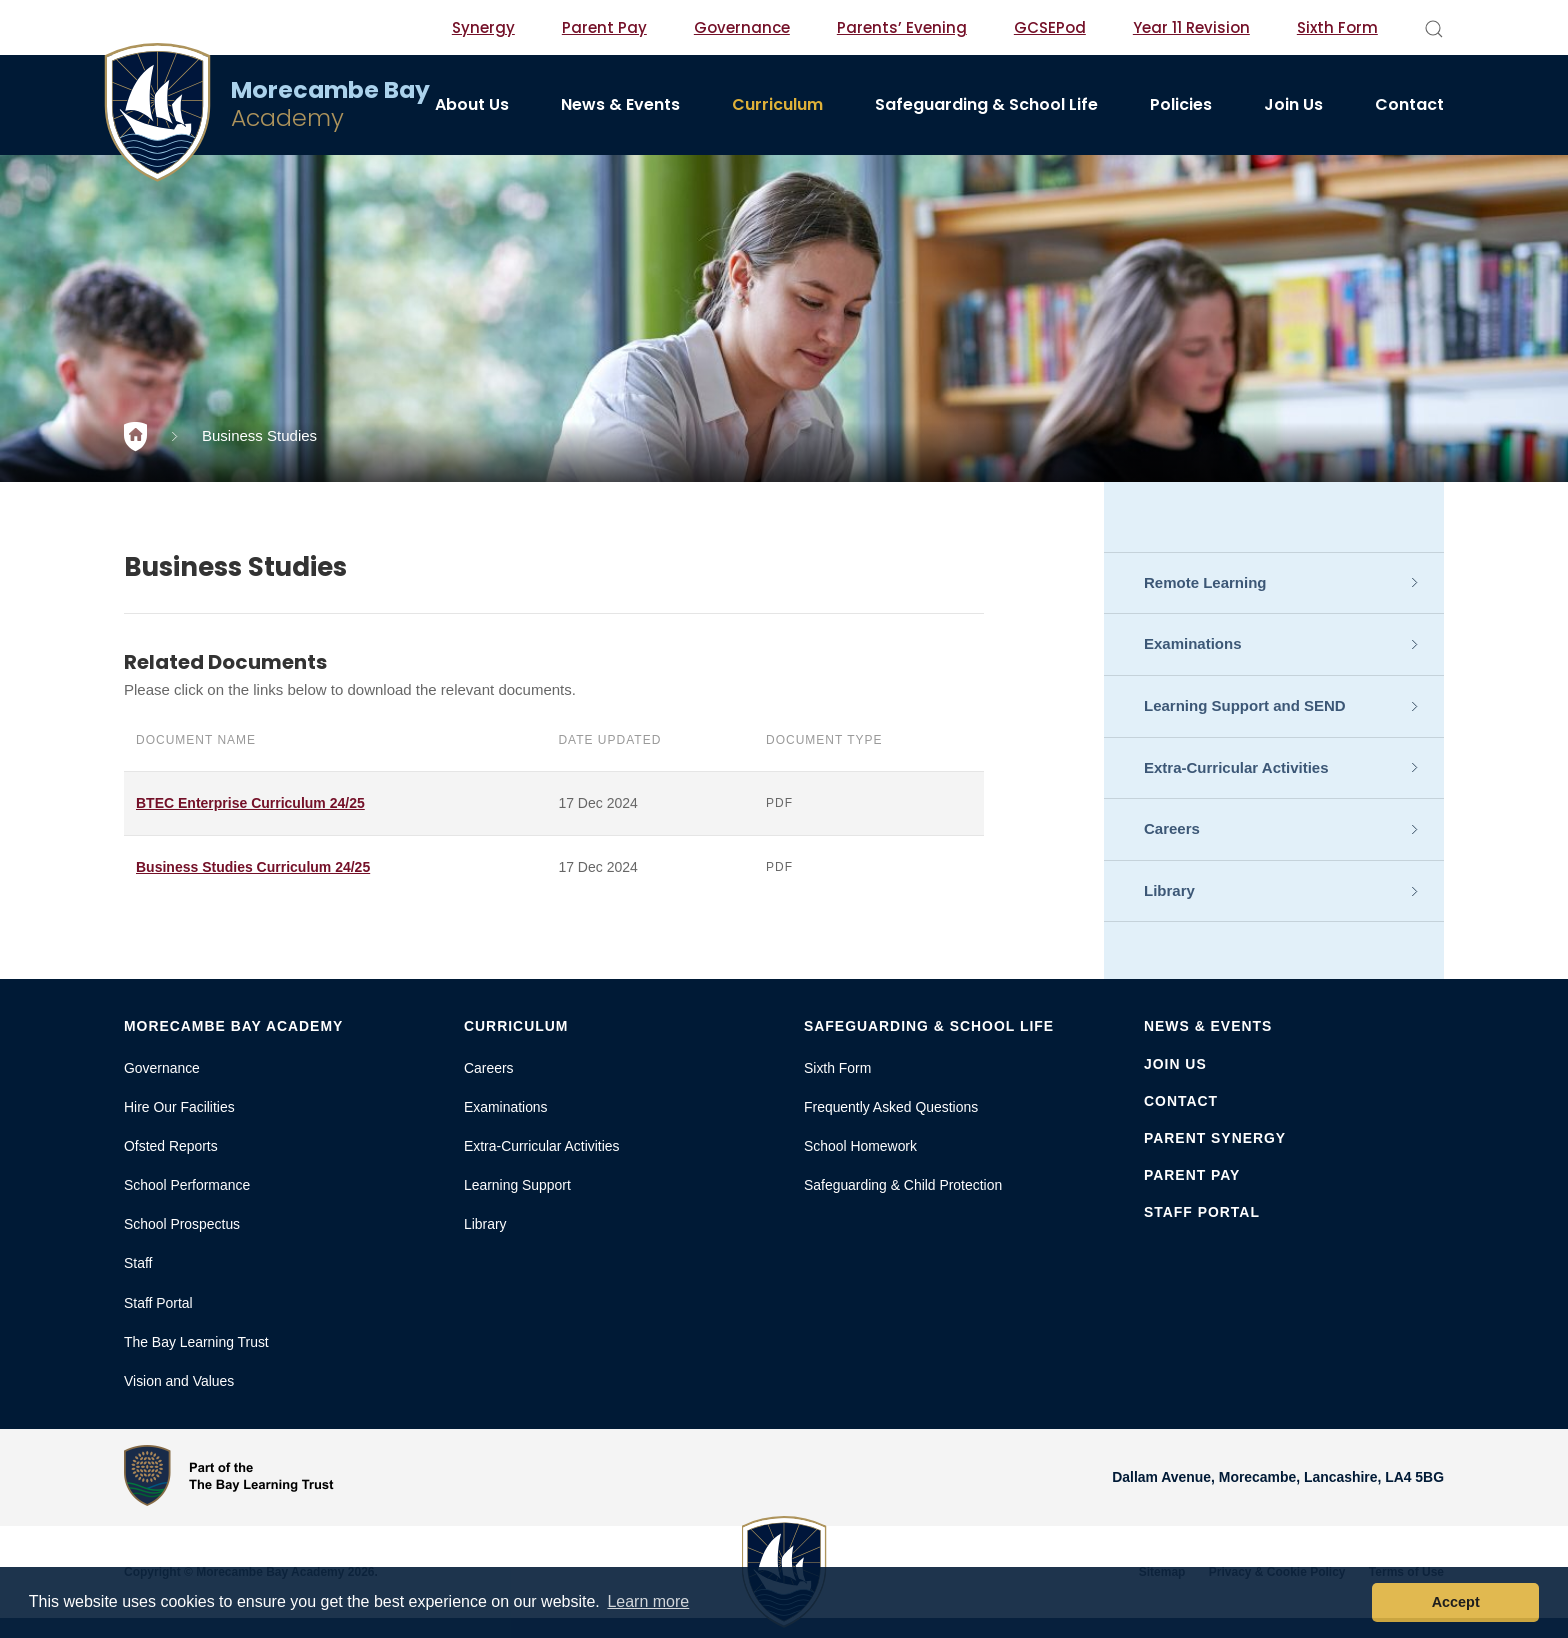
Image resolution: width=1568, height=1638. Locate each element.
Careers (1172, 828)
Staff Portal (158, 1303)
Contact (1409, 104)
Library (1169, 890)
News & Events (620, 104)
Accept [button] (1456, 1602)
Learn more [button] (648, 1601)
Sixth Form (1337, 27)
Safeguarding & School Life (986, 104)
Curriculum (777, 104)
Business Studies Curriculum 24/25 (253, 867)
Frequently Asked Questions (891, 1107)
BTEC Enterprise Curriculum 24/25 (250, 803)
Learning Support (517, 1185)
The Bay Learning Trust (196, 1342)
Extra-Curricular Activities (1236, 767)
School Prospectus (182, 1224)
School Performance (187, 1185)
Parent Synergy (1215, 1138)
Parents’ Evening (902, 27)
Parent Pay (604, 27)
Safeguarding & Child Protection (903, 1185)
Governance (742, 27)
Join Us (1293, 104)
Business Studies (259, 435)
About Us (472, 104)
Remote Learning (1205, 582)
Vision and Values (179, 1381)
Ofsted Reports (171, 1146)
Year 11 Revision (1191, 27)
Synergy (483, 27)
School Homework (860, 1146)
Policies (1181, 104)
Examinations (1193, 643)
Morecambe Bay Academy (233, 1026)
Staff (138, 1263)
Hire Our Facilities (179, 1107)
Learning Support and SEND (1245, 705)
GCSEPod (1050, 27)
